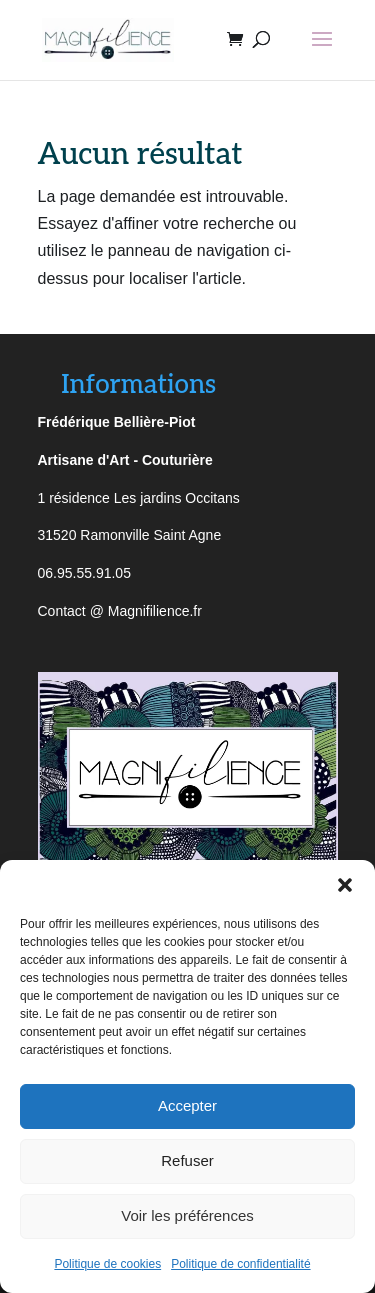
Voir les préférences (187, 1215)
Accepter (187, 1105)
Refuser (187, 1160)
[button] (345, 885)
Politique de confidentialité (240, 1264)
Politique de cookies (107, 1264)
